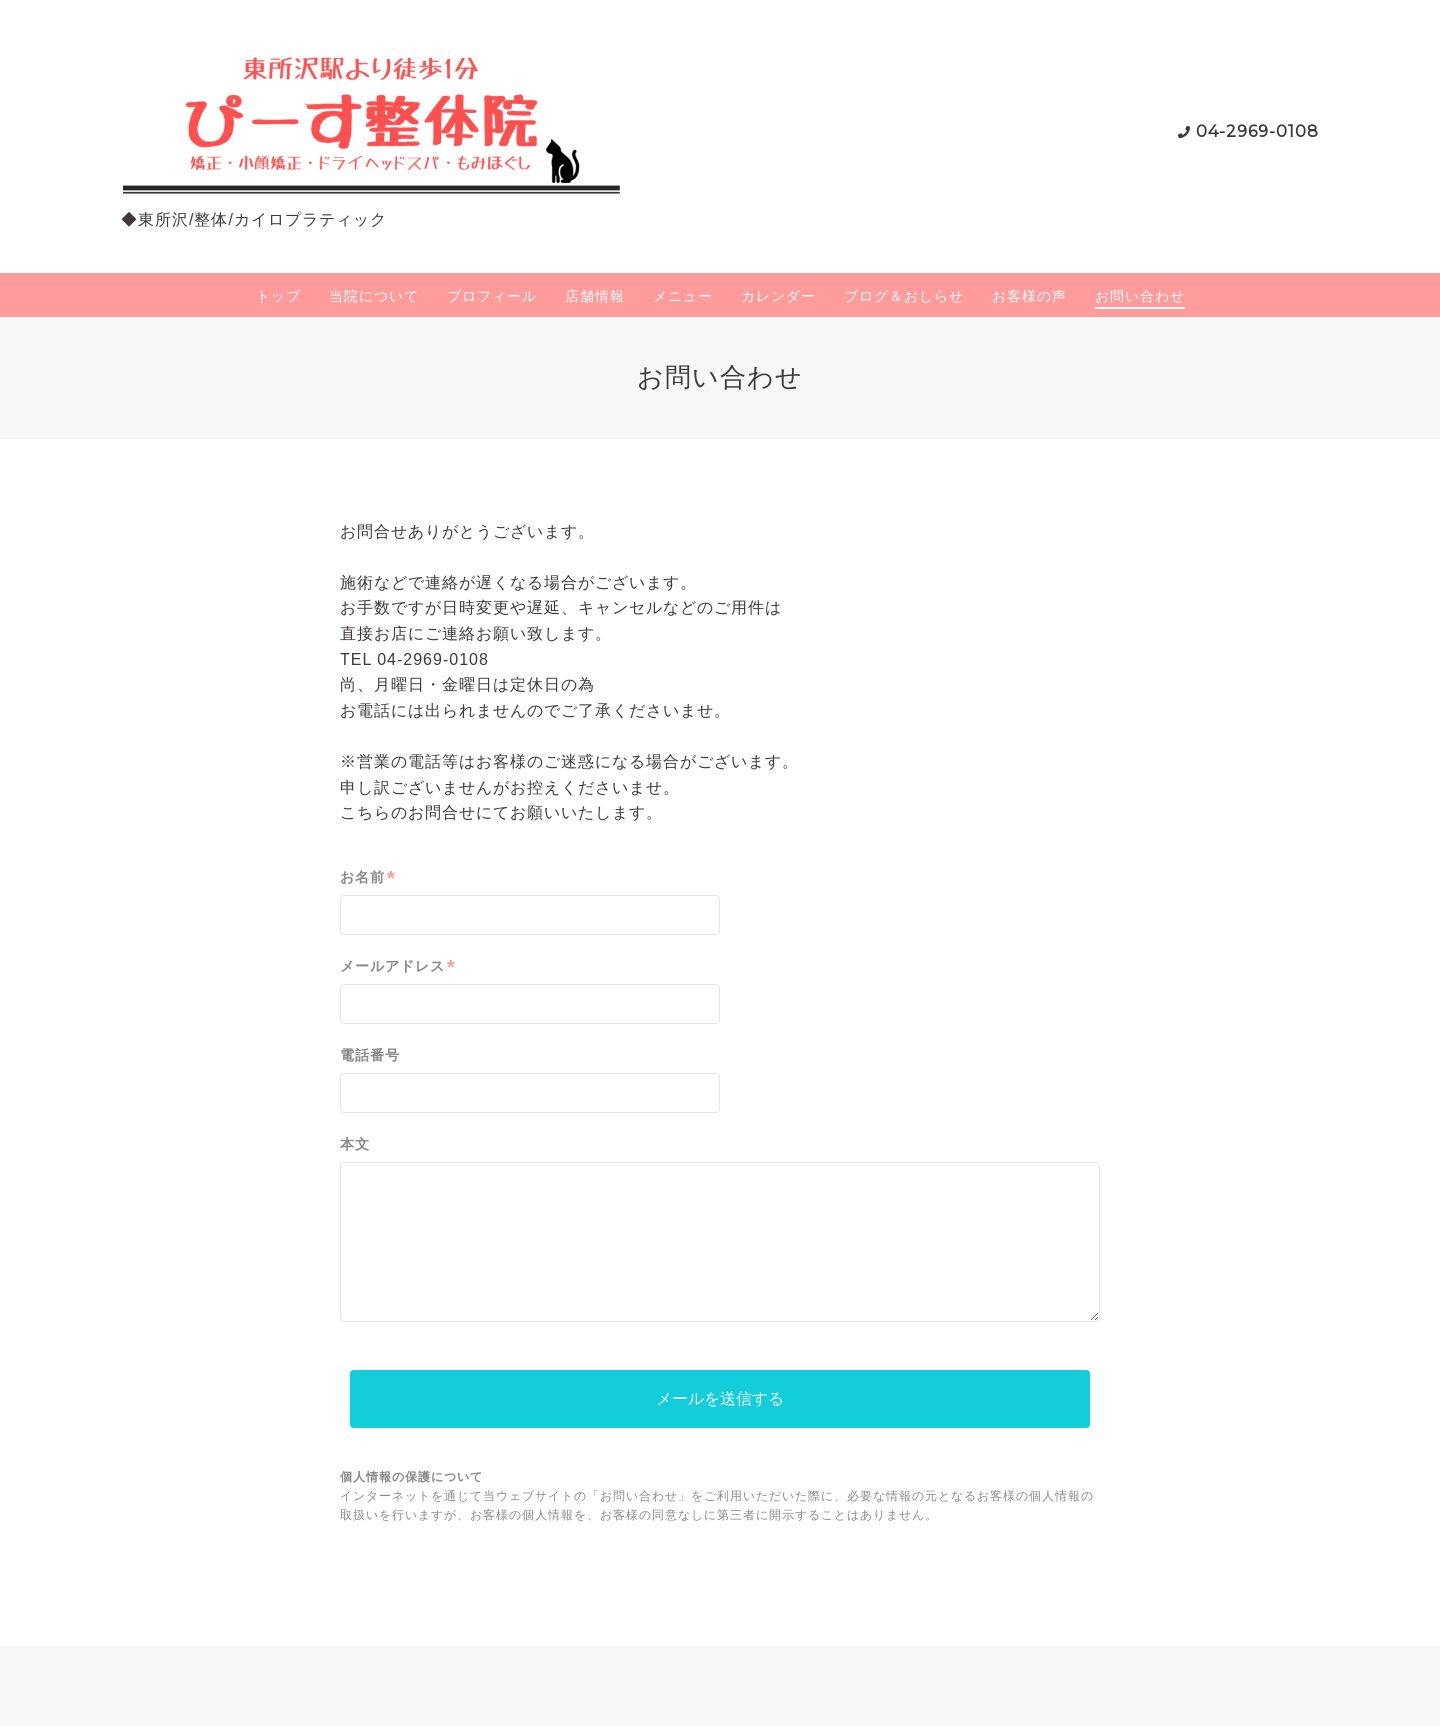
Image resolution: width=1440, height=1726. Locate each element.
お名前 (368, 877)
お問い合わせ (1140, 296)
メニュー (683, 296)
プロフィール (492, 296)
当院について (374, 296)
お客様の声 (1029, 296)
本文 (355, 1144)
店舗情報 (595, 296)
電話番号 (370, 1055)
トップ (278, 296)
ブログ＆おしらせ (904, 296)
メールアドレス (398, 966)
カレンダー (778, 296)
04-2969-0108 (1257, 131)
